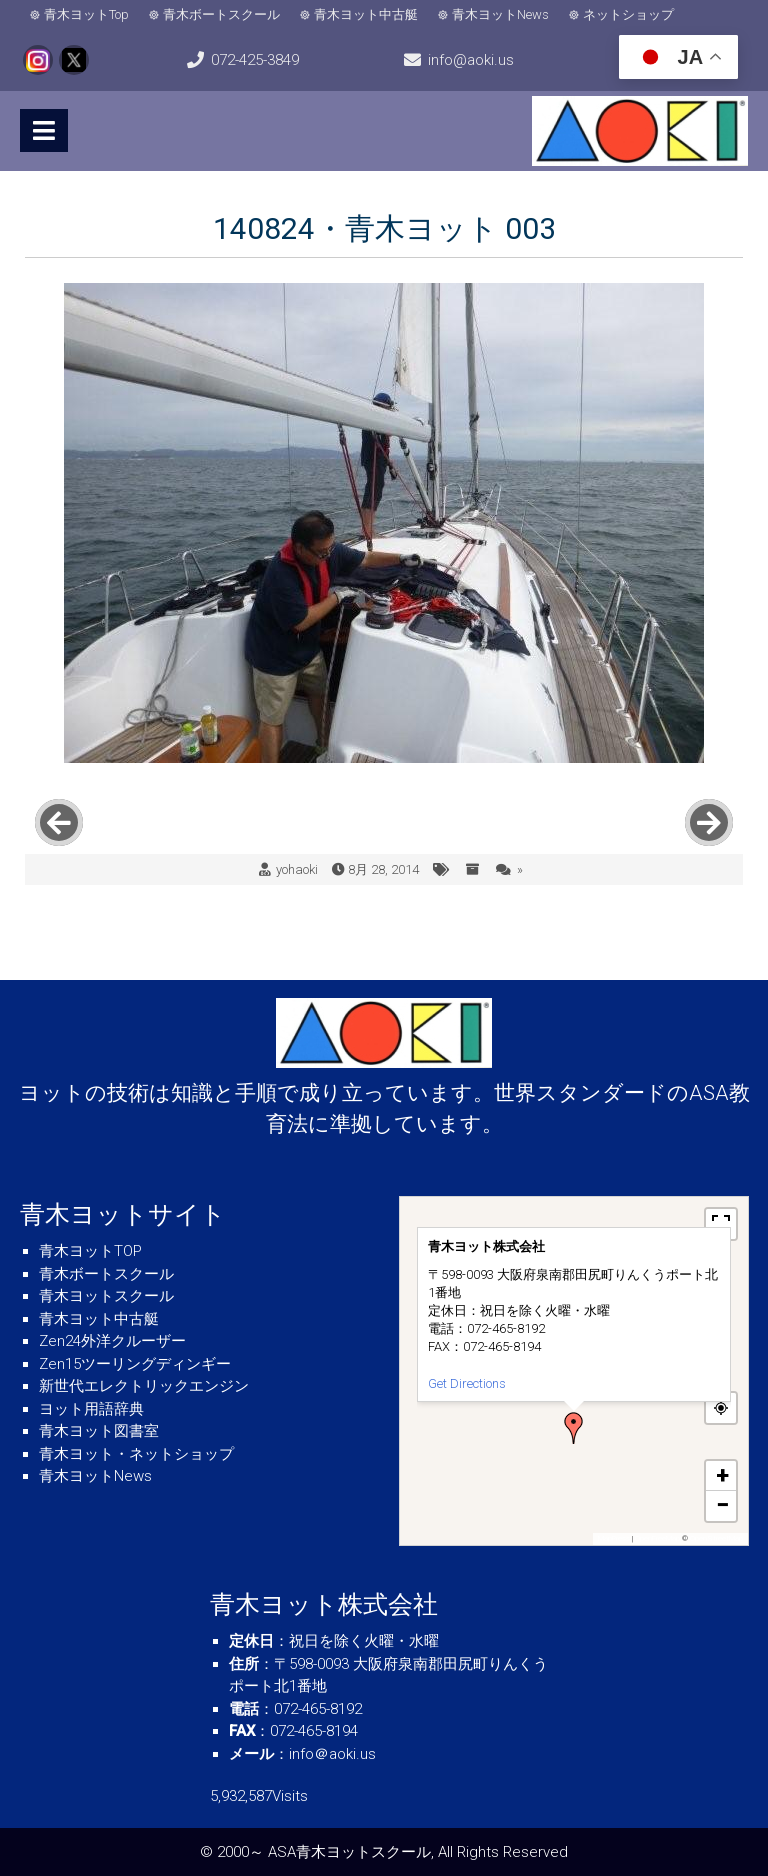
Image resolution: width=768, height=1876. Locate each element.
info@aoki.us (471, 60)
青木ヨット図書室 (99, 1431)
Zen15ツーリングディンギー (135, 1364)
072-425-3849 (255, 60)
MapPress (614, 1538)
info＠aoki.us (332, 1754)
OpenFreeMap (657, 1538)
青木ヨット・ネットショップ (136, 1454)
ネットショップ (628, 14)
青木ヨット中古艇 (366, 14)
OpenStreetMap (716, 1538)
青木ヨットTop (86, 14)
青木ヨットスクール (106, 1296)
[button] (574, 1428)
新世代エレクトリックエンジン (144, 1386)
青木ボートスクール (221, 14)
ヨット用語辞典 (91, 1409)
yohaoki (297, 869)
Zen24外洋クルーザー (112, 1341)
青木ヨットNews (500, 14)
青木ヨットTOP (90, 1251)
